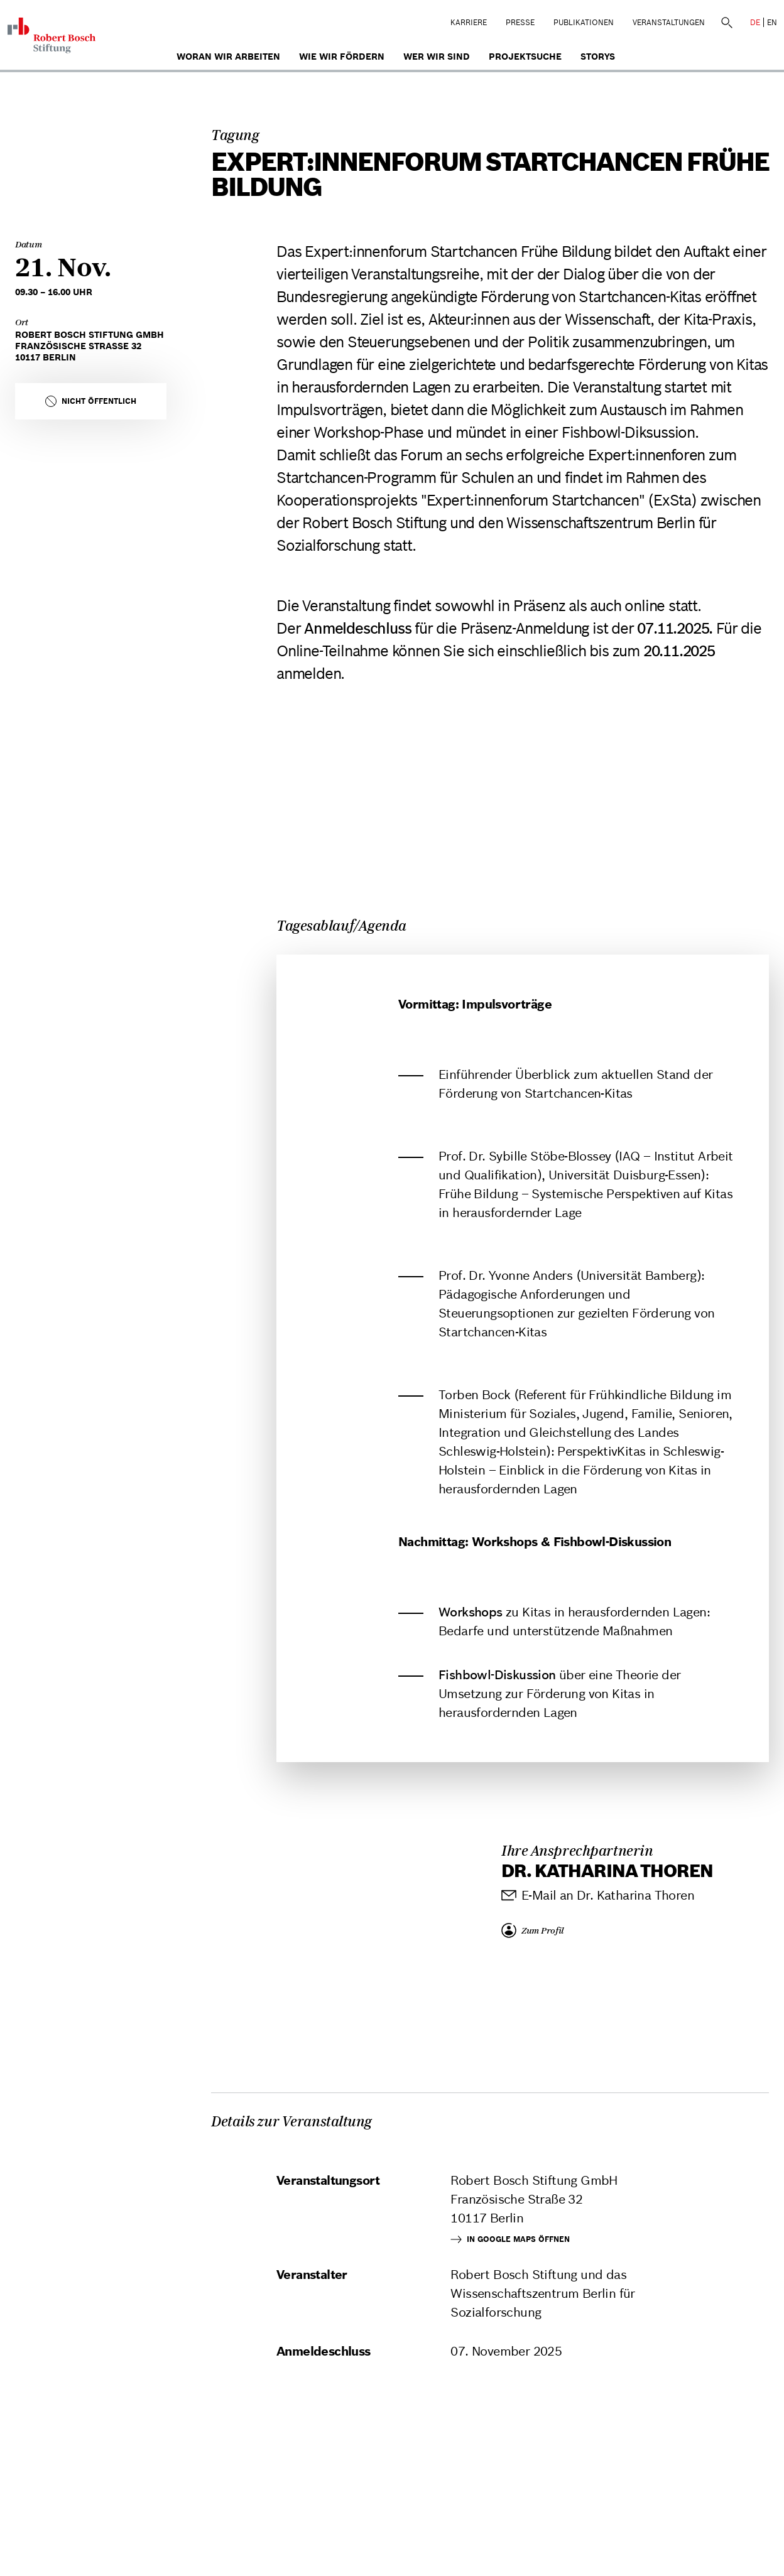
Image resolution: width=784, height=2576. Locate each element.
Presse (520, 22)
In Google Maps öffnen (510, 2239)
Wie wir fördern (341, 56)
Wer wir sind (436, 56)
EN (772, 22)
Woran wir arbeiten (228, 56)
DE (755, 22)
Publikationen (583, 22)
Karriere (468, 22)
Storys (597, 56)
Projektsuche (525, 56)
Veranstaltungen (669, 22)
